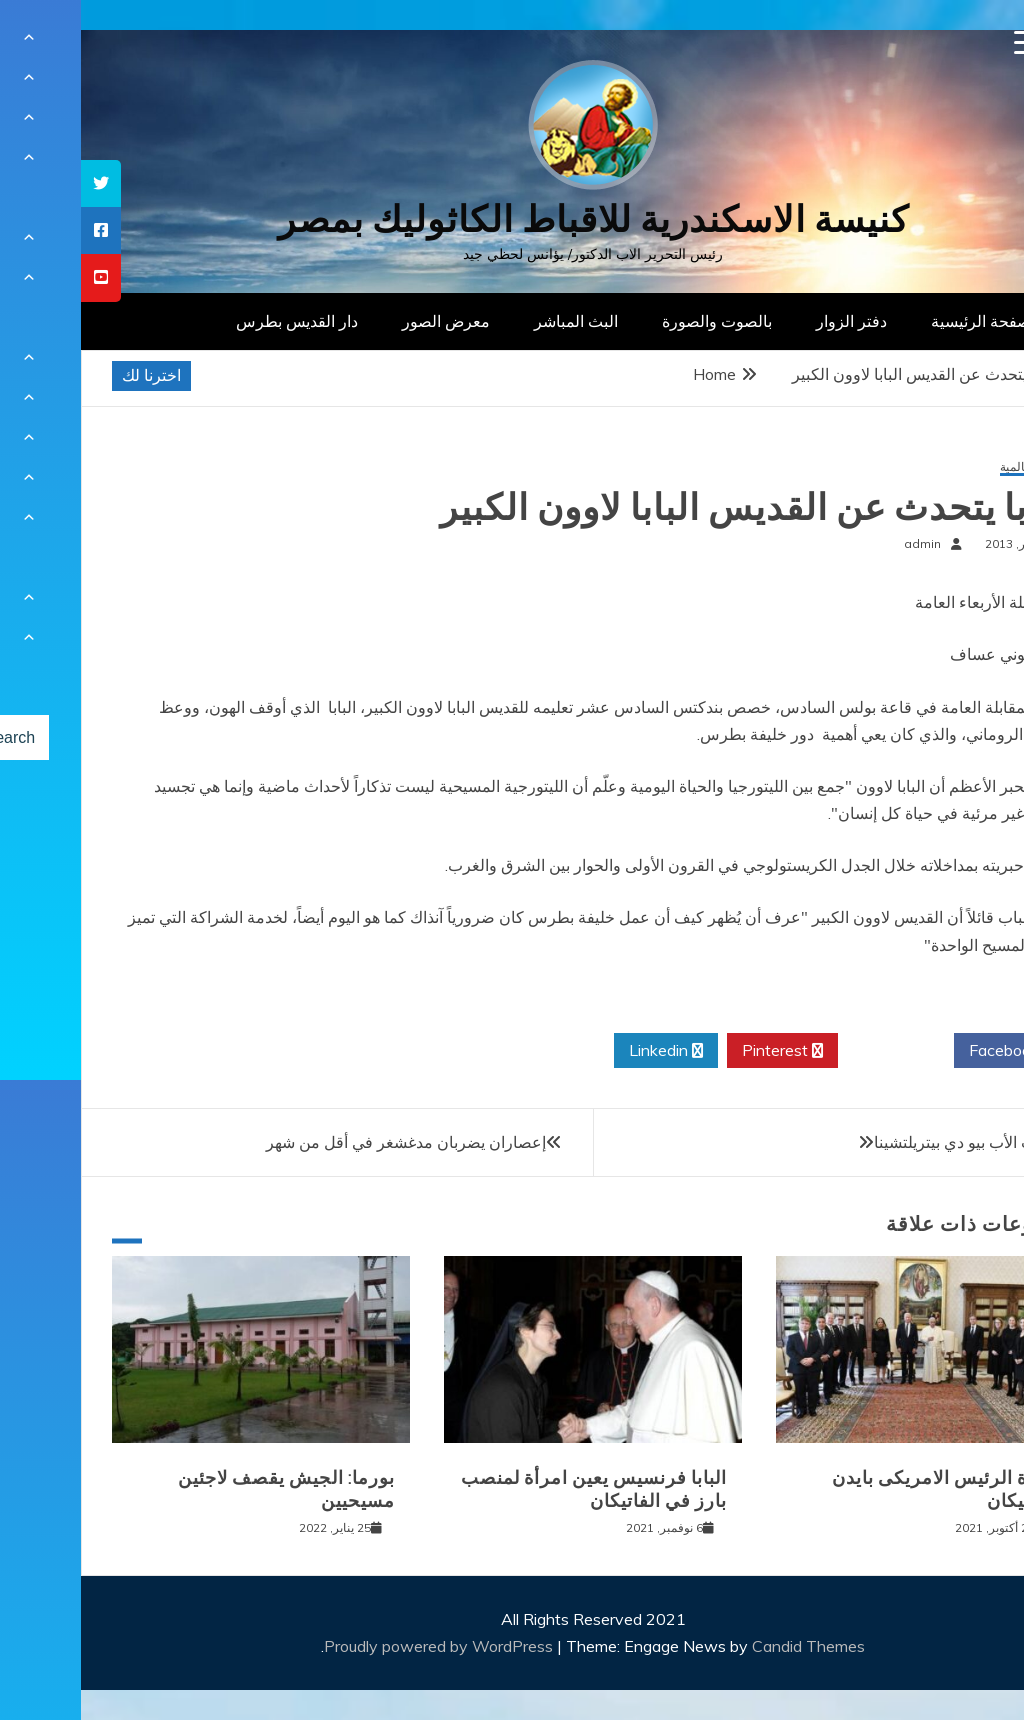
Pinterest (701, 1051)
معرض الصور (365, 321)
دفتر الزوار (770, 321)
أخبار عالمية (948, 467)
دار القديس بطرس (216, 321)
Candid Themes (727, 1646)
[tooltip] (20, 183)
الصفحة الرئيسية (904, 321)
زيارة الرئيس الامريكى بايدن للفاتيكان (864, 1489)
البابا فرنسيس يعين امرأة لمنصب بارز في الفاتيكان (513, 1489)
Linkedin (585, 1051)
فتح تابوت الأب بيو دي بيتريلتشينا (898, 1142)
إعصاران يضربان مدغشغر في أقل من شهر (325, 1142)
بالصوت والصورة (636, 321)
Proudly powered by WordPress (359, 1646)
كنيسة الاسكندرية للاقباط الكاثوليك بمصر (512, 219)
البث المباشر (495, 321)
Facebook (930, 1051)
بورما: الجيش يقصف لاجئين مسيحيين (205, 1489)
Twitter (815, 1051)
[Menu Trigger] (945, 42)
